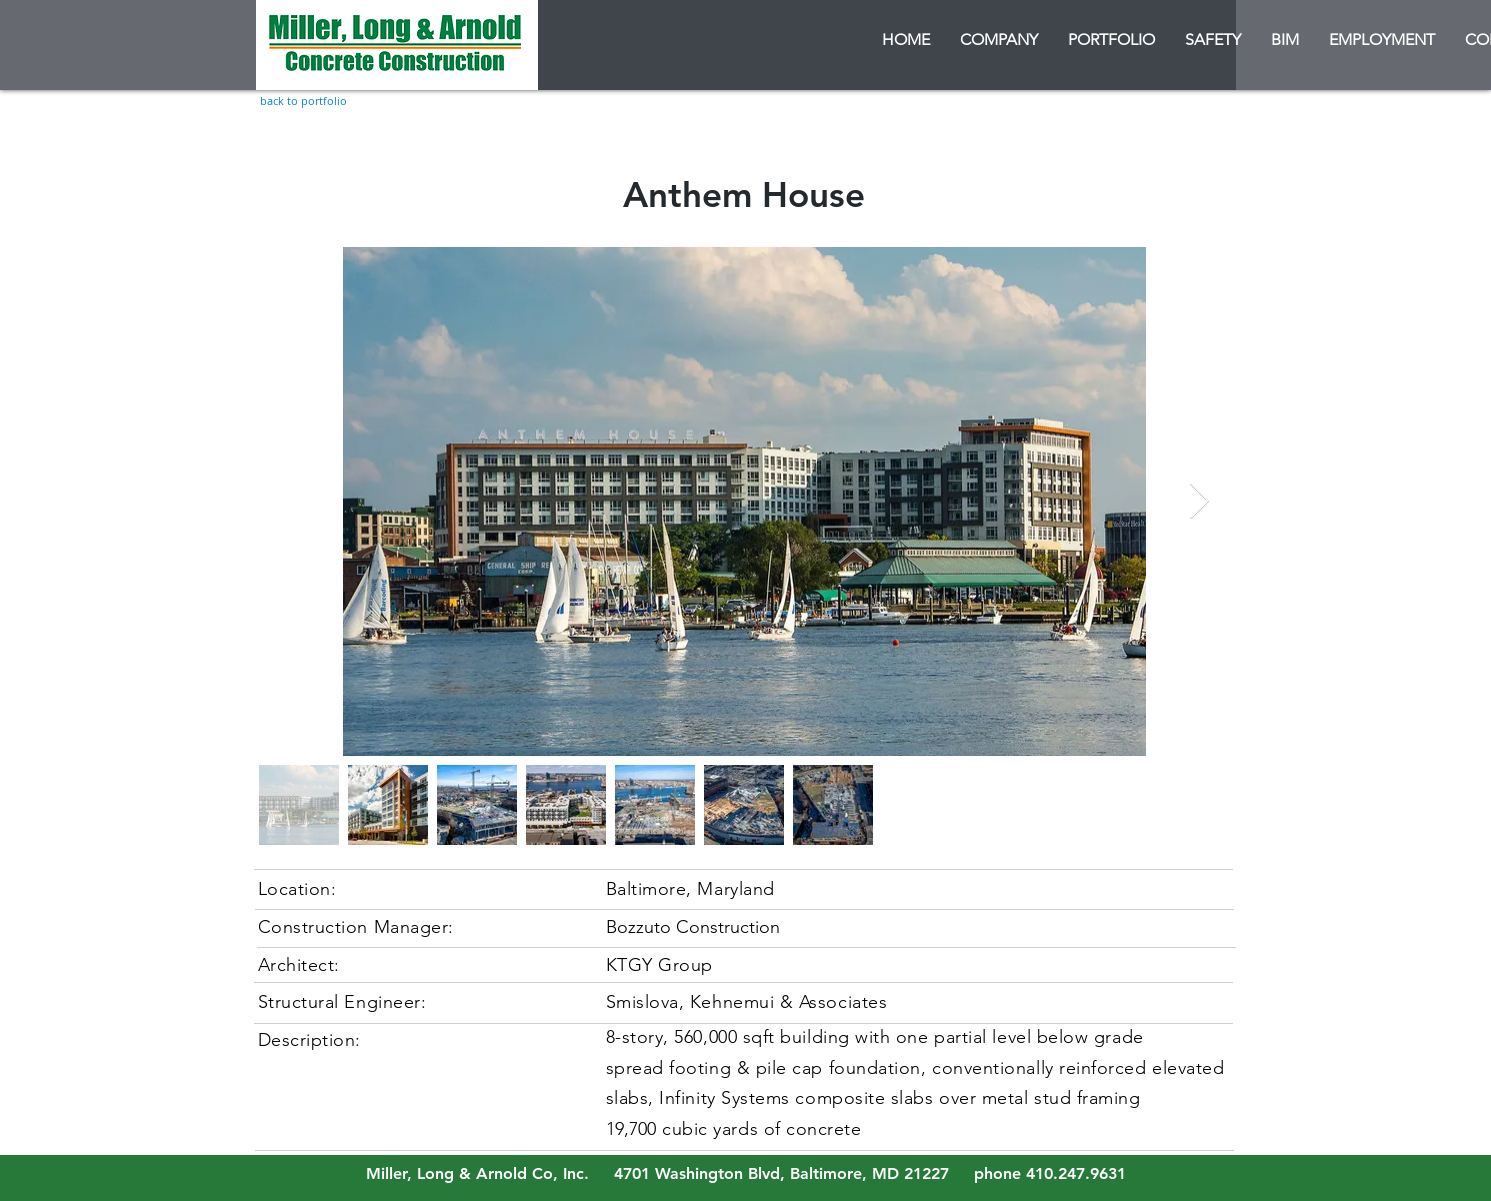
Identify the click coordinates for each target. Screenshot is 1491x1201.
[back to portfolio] (303, 100)
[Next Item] (1199, 501)
